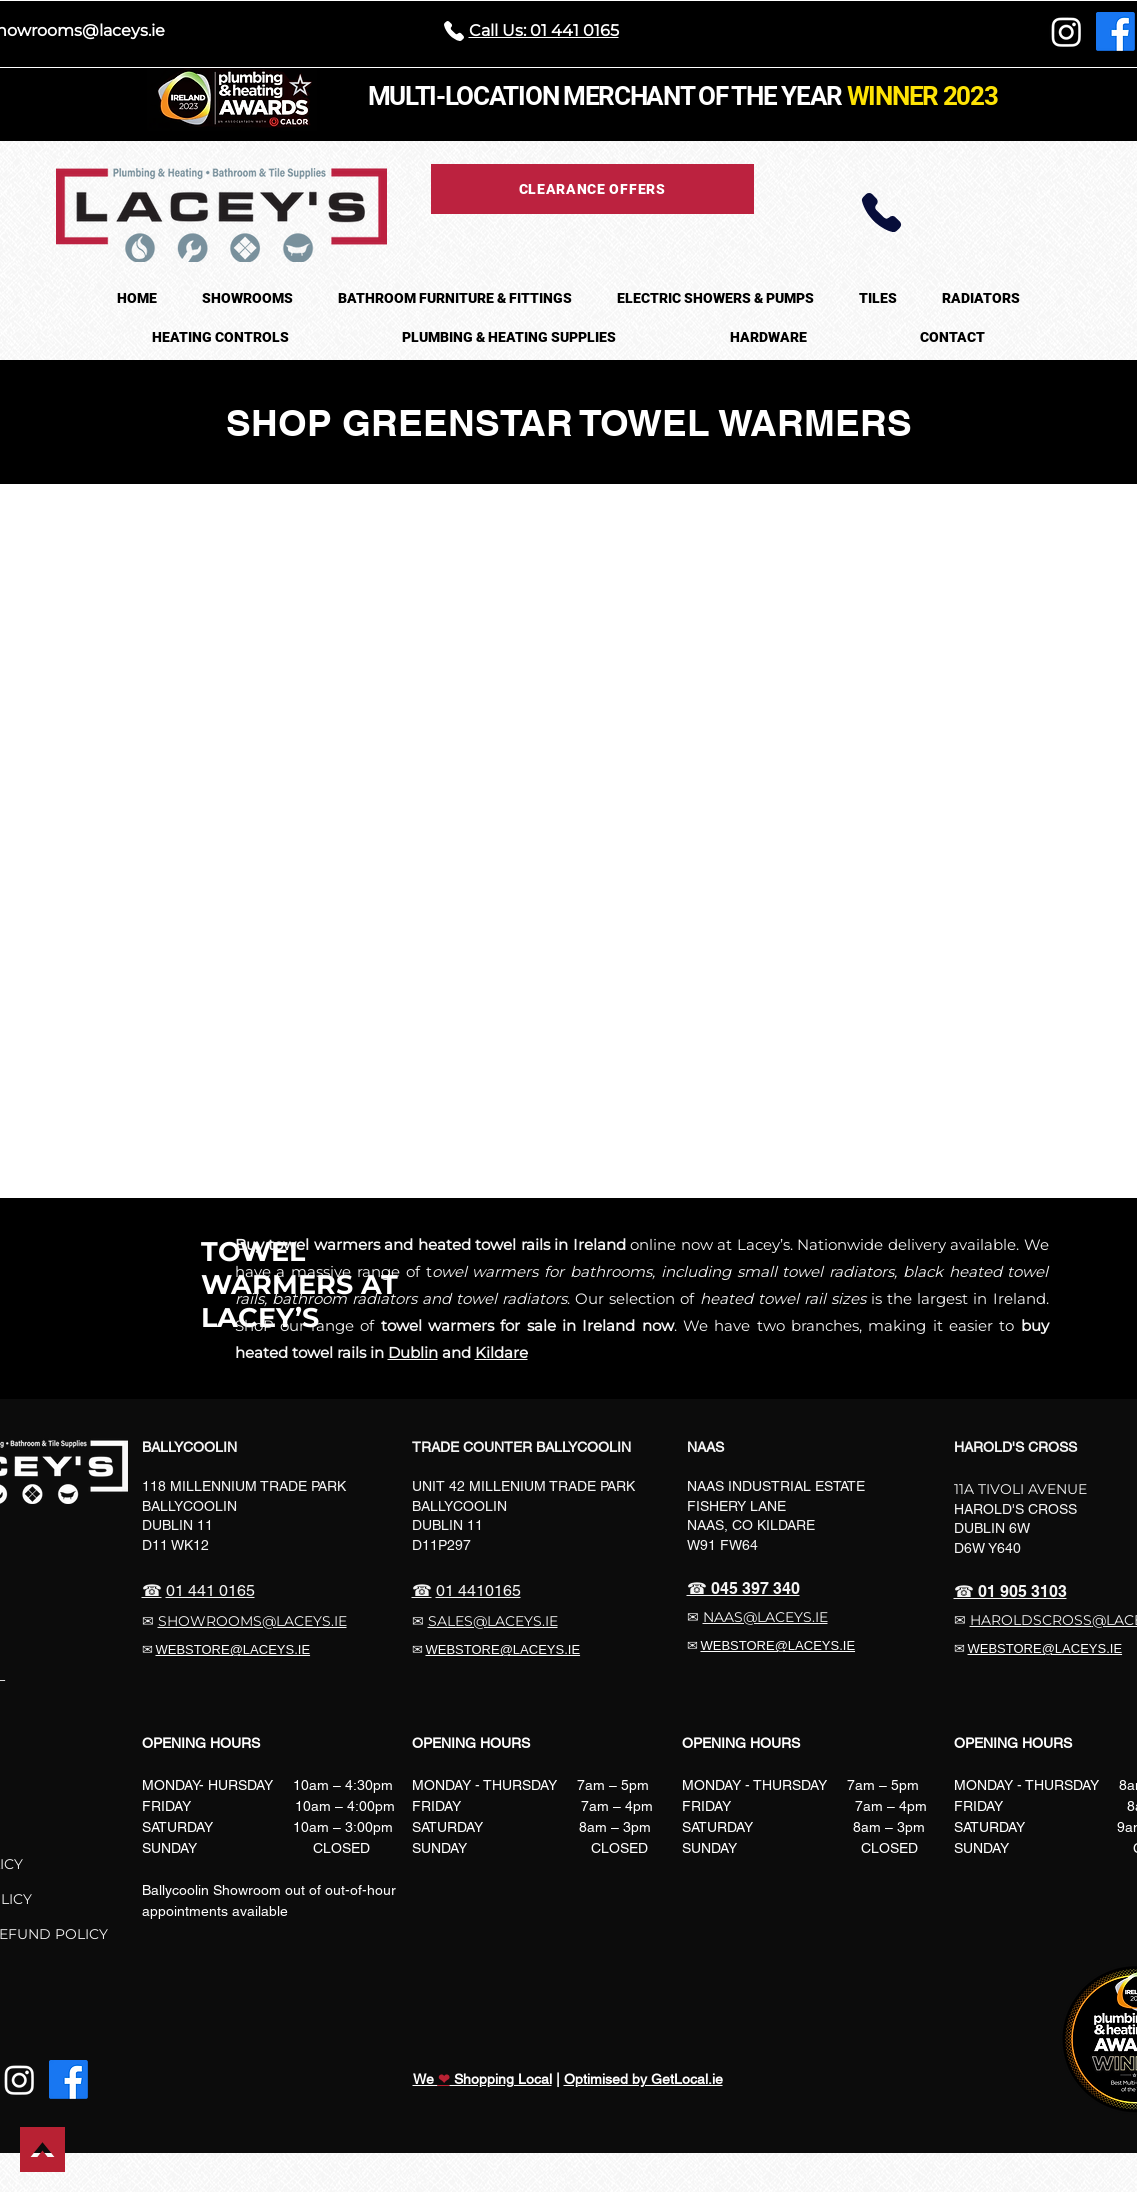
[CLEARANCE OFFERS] (592, 189)
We (425, 2079)
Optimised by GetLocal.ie (643, 2079)
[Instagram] (1066, 31)
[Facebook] (1115, 31)
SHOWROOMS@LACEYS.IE (252, 1621)
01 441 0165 (210, 1590)
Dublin (413, 1352)
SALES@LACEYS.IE (493, 1621)
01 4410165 (478, 1590)
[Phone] (882, 212)
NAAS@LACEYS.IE (765, 1617)
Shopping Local (501, 2079)
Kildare (501, 1352)
